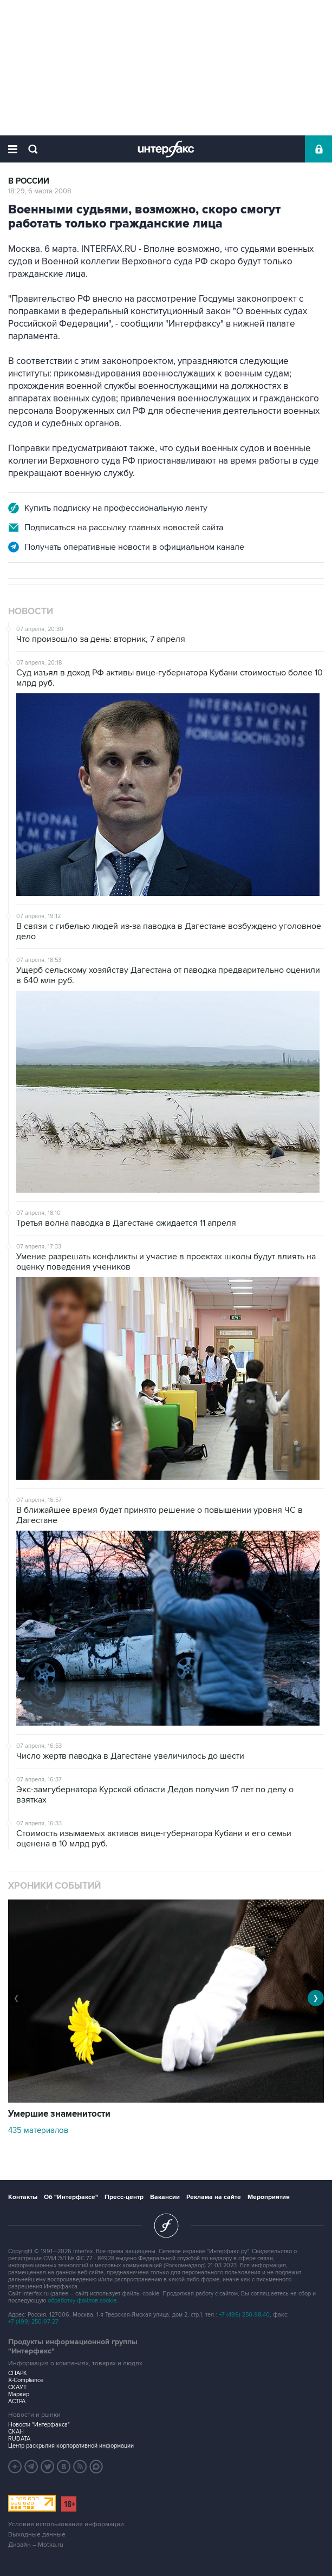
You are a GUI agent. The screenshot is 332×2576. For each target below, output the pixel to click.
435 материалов (38, 2130)
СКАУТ (17, 2387)
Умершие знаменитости (59, 2114)
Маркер (18, 2394)
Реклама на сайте (213, 2197)
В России (28, 181)
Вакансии (165, 2197)
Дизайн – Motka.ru (35, 2545)
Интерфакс (166, 149)
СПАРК (17, 2373)
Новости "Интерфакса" (39, 2424)
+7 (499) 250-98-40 (244, 2314)
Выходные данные (37, 2535)
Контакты (22, 2197)
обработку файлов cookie (82, 2300)
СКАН (16, 2431)
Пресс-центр (124, 2197)
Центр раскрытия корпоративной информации (71, 2445)
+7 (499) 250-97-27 (33, 2321)
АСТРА (16, 2401)
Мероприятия (269, 2197)
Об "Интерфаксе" (71, 2197)
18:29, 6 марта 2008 (39, 191)
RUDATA (19, 2438)
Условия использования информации (66, 2524)
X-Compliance (25, 2380)
